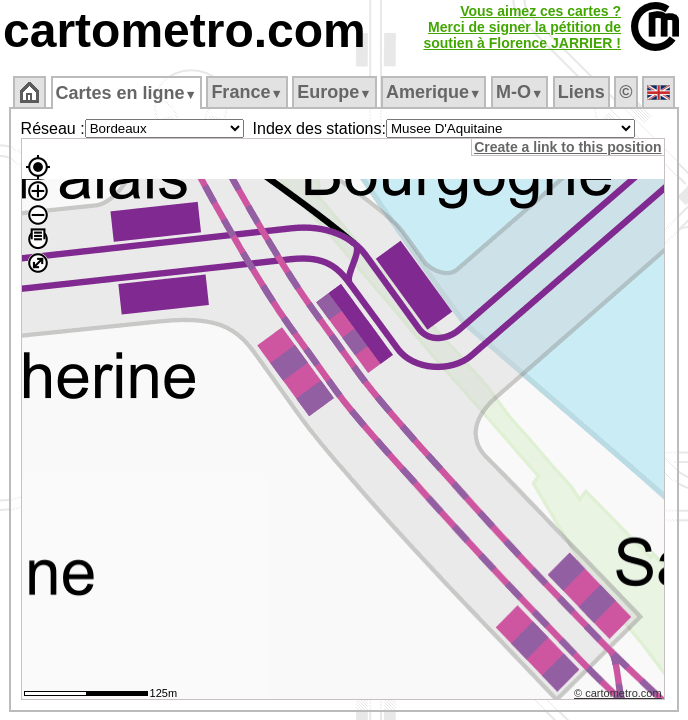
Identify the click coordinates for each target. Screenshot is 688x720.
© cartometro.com (621, 696)
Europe (334, 92)
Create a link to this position (570, 147)
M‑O (519, 92)
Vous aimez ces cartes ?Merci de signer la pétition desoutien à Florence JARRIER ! (522, 27)
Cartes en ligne (126, 93)
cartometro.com (184, 30)
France (246, 92)
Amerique (433, 92)
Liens (581, 92)
